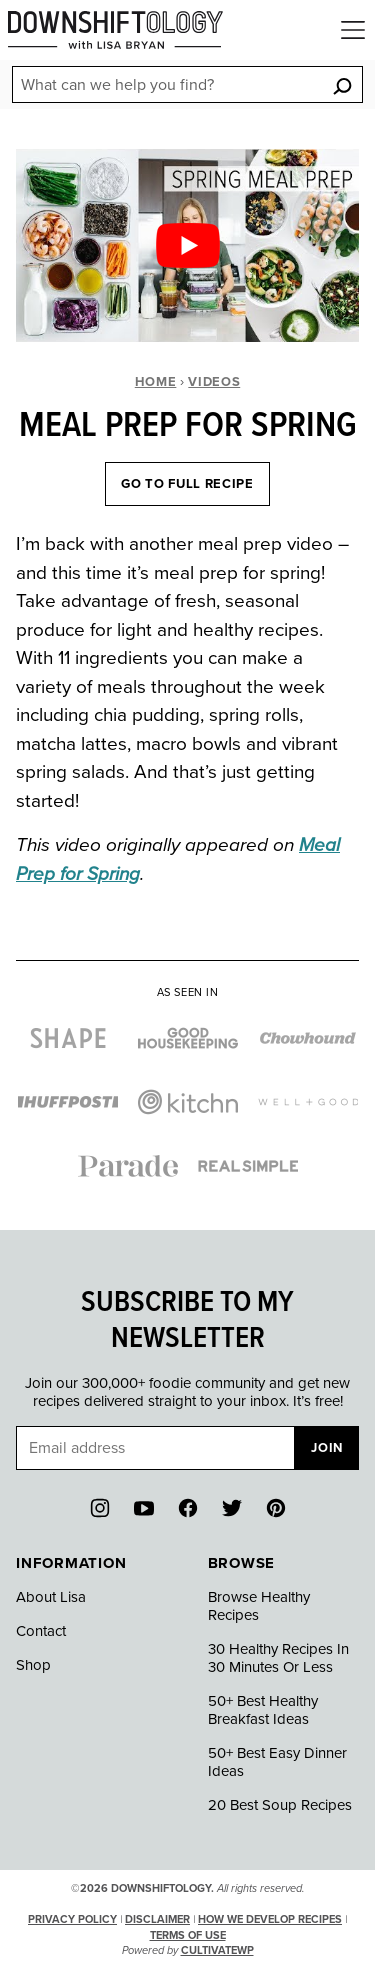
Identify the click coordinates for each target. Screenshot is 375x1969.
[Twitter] (232, 1508)
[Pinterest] (276, 1508)
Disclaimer (157, 1919)
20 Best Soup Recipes (280, 1805)
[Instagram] (100, 1508)
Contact (41, 1631)
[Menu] (353, 30)
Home (156, 382)
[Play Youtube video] (187, 245)
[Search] (342, 85)
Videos (214, 382)
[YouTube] (144, 1508)
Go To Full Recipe (187, 484)
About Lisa (51, 1597)
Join (327, 1448)
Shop (33, 1665)
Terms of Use (188, 1935)
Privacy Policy (72, 1919)
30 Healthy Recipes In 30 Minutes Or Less (278, 1658)
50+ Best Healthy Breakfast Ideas (263, 1710)
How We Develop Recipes (270, 1919)
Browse (242, 1563)
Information (71, 1563)
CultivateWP (217, 1950)
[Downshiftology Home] (115, 30)
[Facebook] (188, 1508)
